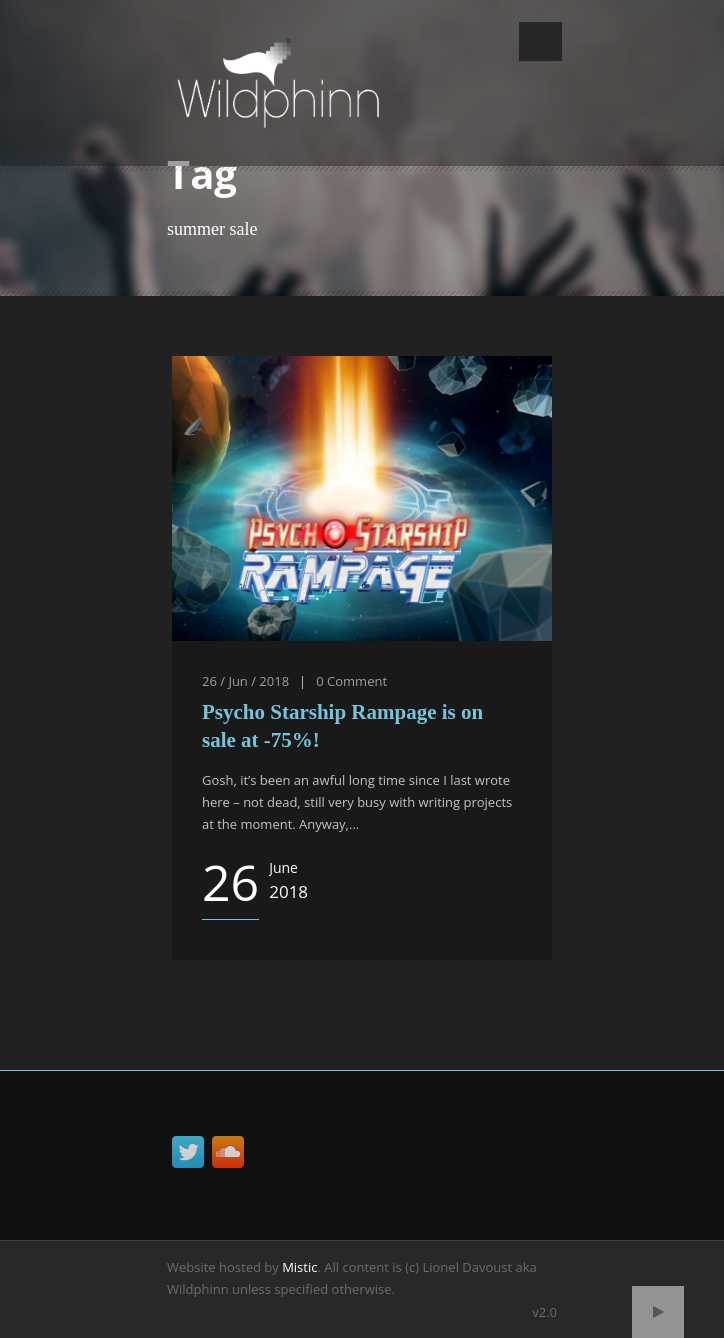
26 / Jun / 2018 (245, 681)
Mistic (299, 1267)
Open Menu (540, 41)
